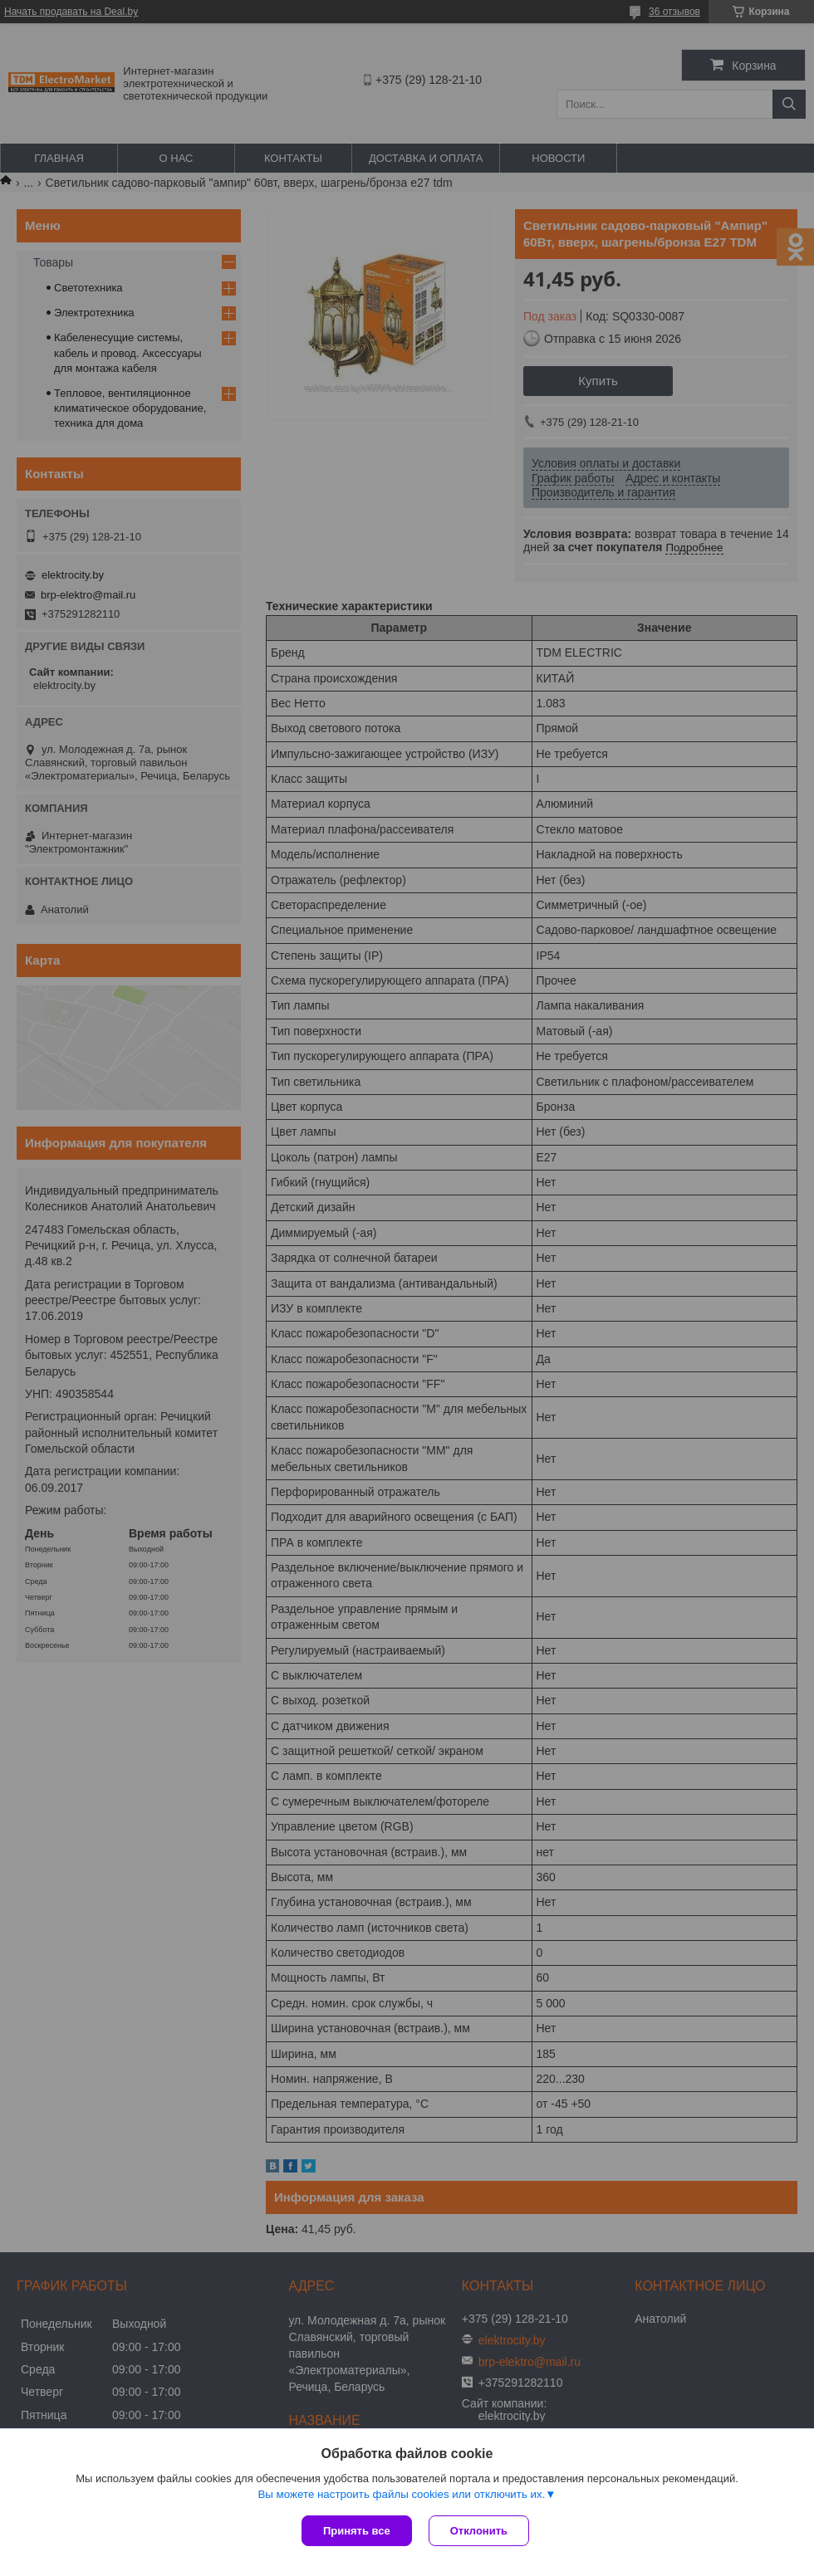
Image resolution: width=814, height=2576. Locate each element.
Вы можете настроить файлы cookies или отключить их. (401, 2494)
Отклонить (479, 2531)
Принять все (356, 2531)
